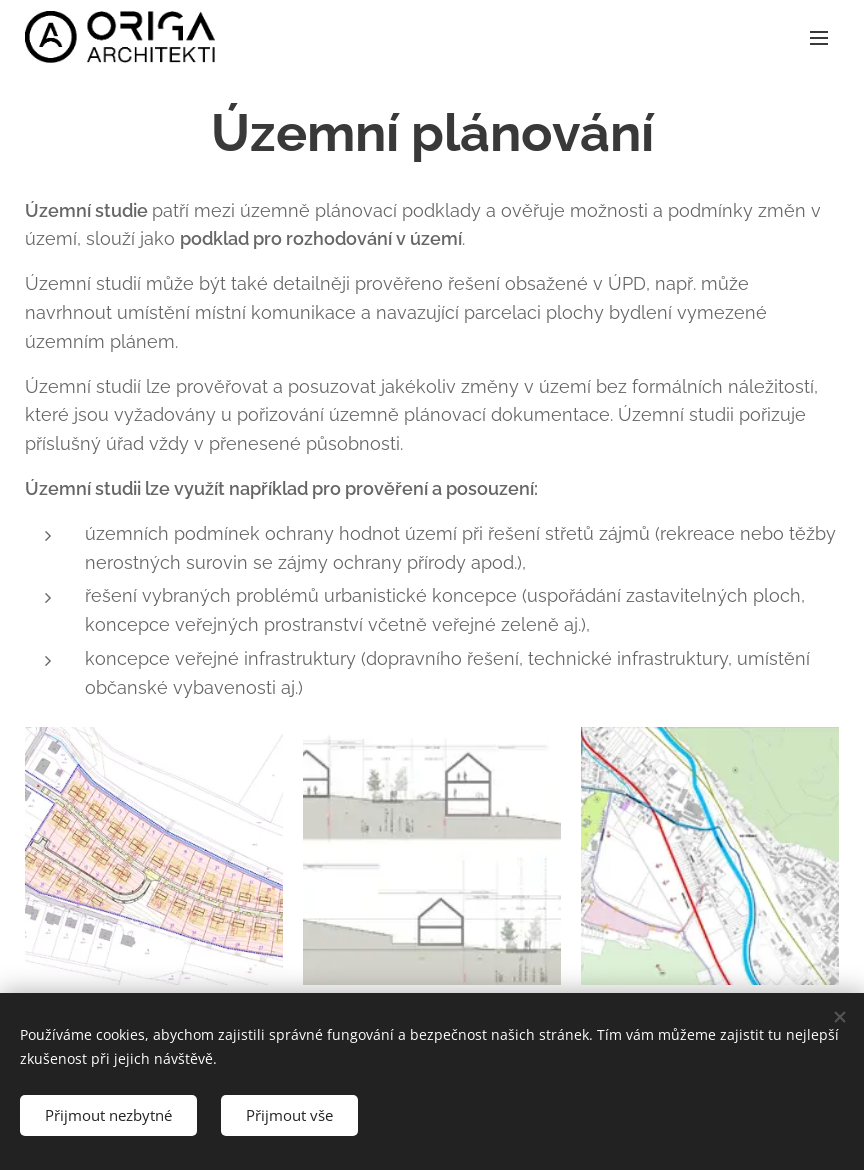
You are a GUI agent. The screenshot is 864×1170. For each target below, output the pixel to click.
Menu (819, 38)
